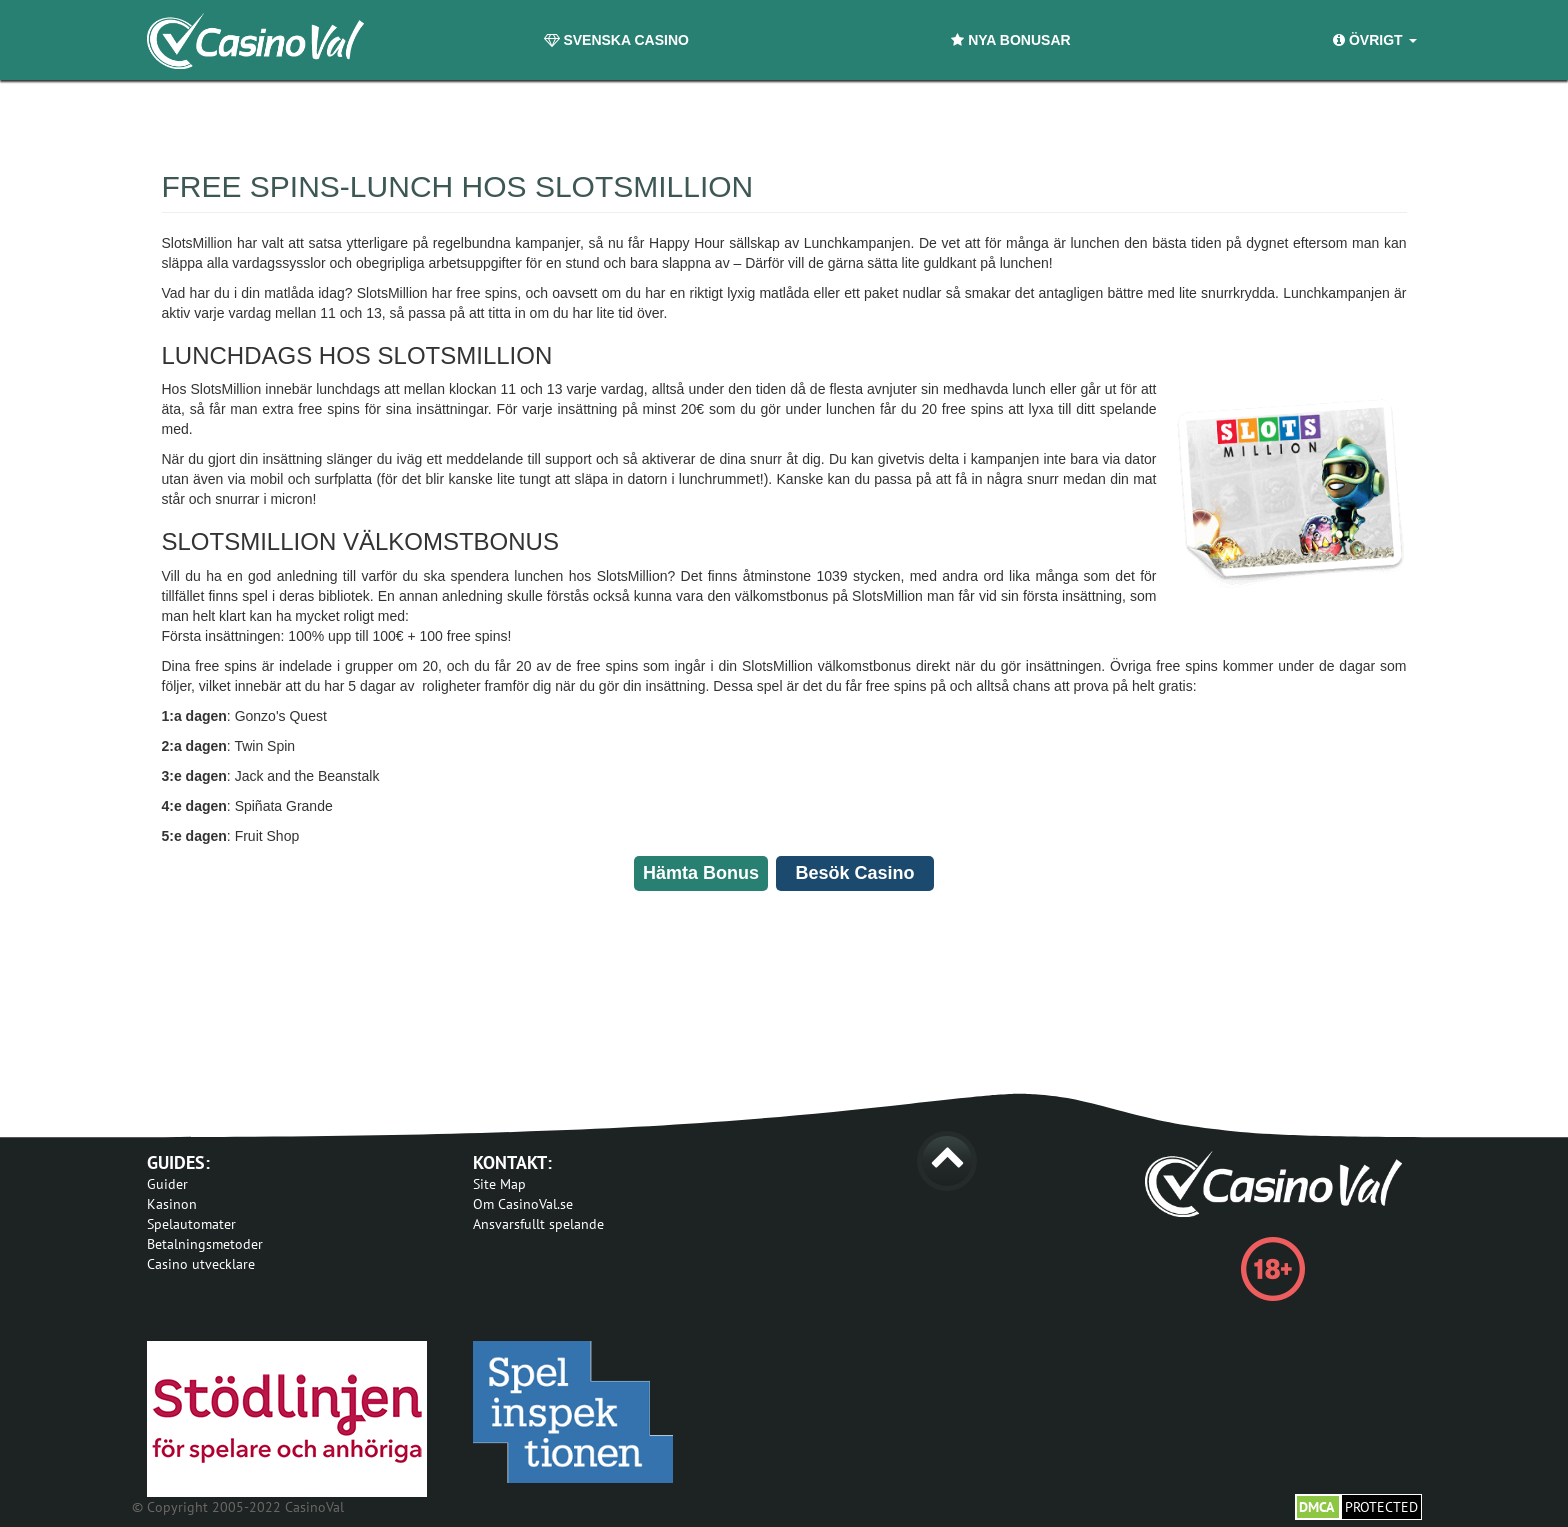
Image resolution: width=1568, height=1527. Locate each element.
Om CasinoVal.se (523, 1204)
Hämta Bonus (701, 873)
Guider (167, 1184)
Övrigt (1374, 40)
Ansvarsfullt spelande (538, 1224)
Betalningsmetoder (205, 1244)
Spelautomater (191, 1224)
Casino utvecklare (201, 1264)
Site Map (499, 1184)
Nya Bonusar (1010, 40)
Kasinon (172, 1204)
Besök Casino (854, 873)
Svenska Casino (616, 40)
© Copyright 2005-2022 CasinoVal (238, 1507)
